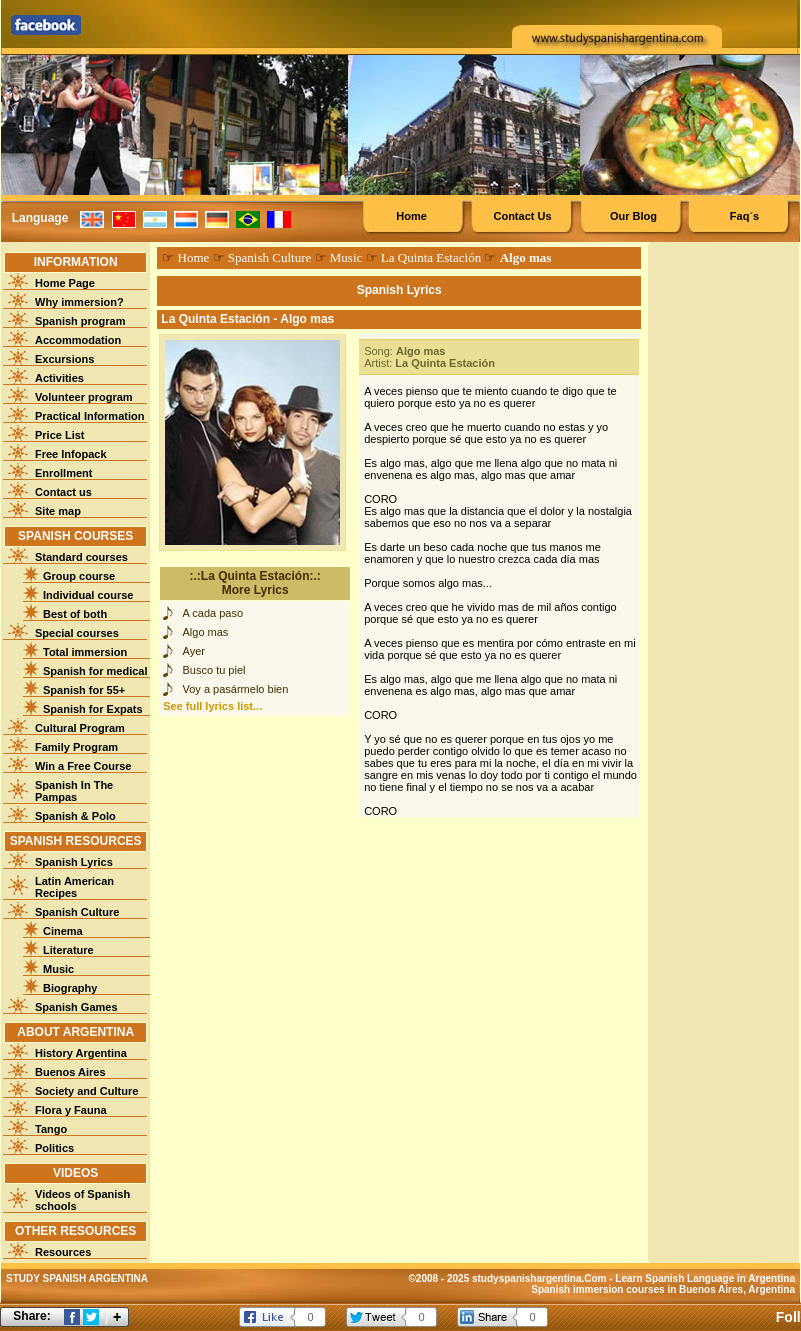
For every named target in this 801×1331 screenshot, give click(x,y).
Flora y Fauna (71, 1110)
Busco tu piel (214, 670)
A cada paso (213, 613)
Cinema (63, 931)
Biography (70, 988)
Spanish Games (76, 1007)
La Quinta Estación (431, 257)
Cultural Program (80, 728)
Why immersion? (79, 302)
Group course (79, 576)
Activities (59, 378)
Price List (60, 435)
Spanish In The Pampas (74, 791)
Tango (51, 1129)
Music (58, 969)
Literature (68, 950)
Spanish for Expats (93, 709)
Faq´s (744, 216)
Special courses (77, 633)
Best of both (75, 614)
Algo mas (206, 632)
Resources (63, 1252)
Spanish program (80, 321)
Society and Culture (86, 1091)
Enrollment (63, 473)
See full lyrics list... (212, 706)
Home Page (65, 283)
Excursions (64, 359)
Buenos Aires (70, 1072)
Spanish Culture (77, 912)
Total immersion (85, 652)
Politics (54, 1148)
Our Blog (633, 216)
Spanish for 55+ (84, 690)
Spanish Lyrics (74, 862)
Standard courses (81, 557)
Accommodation (78, 340)
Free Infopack (71, 454)
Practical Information (89, 416)
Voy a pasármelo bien (236, 689)
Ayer (194, 651)
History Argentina (81, 1053)
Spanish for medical (95, 671)
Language (40, 218)
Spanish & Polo (75, 816)
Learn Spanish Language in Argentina (705, 1278)
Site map (58, 511)
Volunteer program (84, 397)
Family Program (76, 747)
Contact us (63, 492)
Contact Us (522, 216)
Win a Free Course (83, 766)
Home (411, 216)
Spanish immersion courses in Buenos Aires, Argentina (663, 1289)
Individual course (88, 595)
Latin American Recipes (74, 887)
